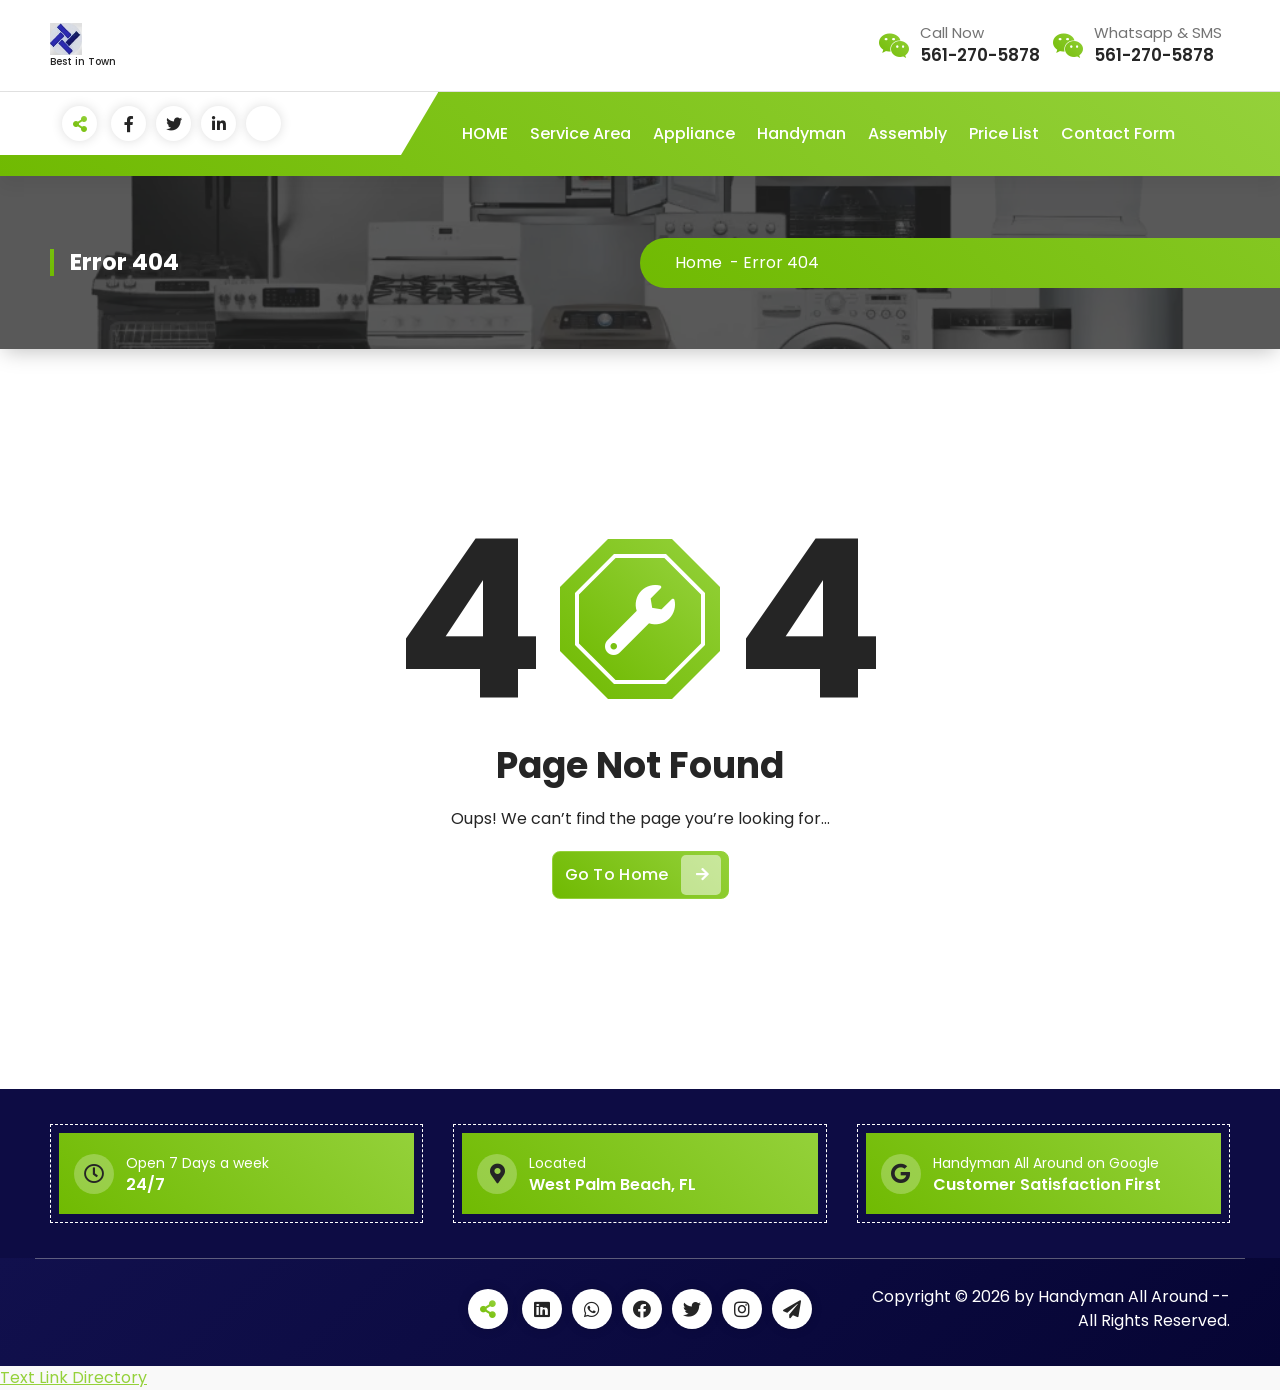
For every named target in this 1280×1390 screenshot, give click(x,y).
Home (698, 262)
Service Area (580, 133)
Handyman (801, 133)
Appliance (694, 133)
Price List (1004, 133)
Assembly (907, 133)
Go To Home (643, 875)
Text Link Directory (73, 1377)
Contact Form (1118, 133)
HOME (485, 133)
